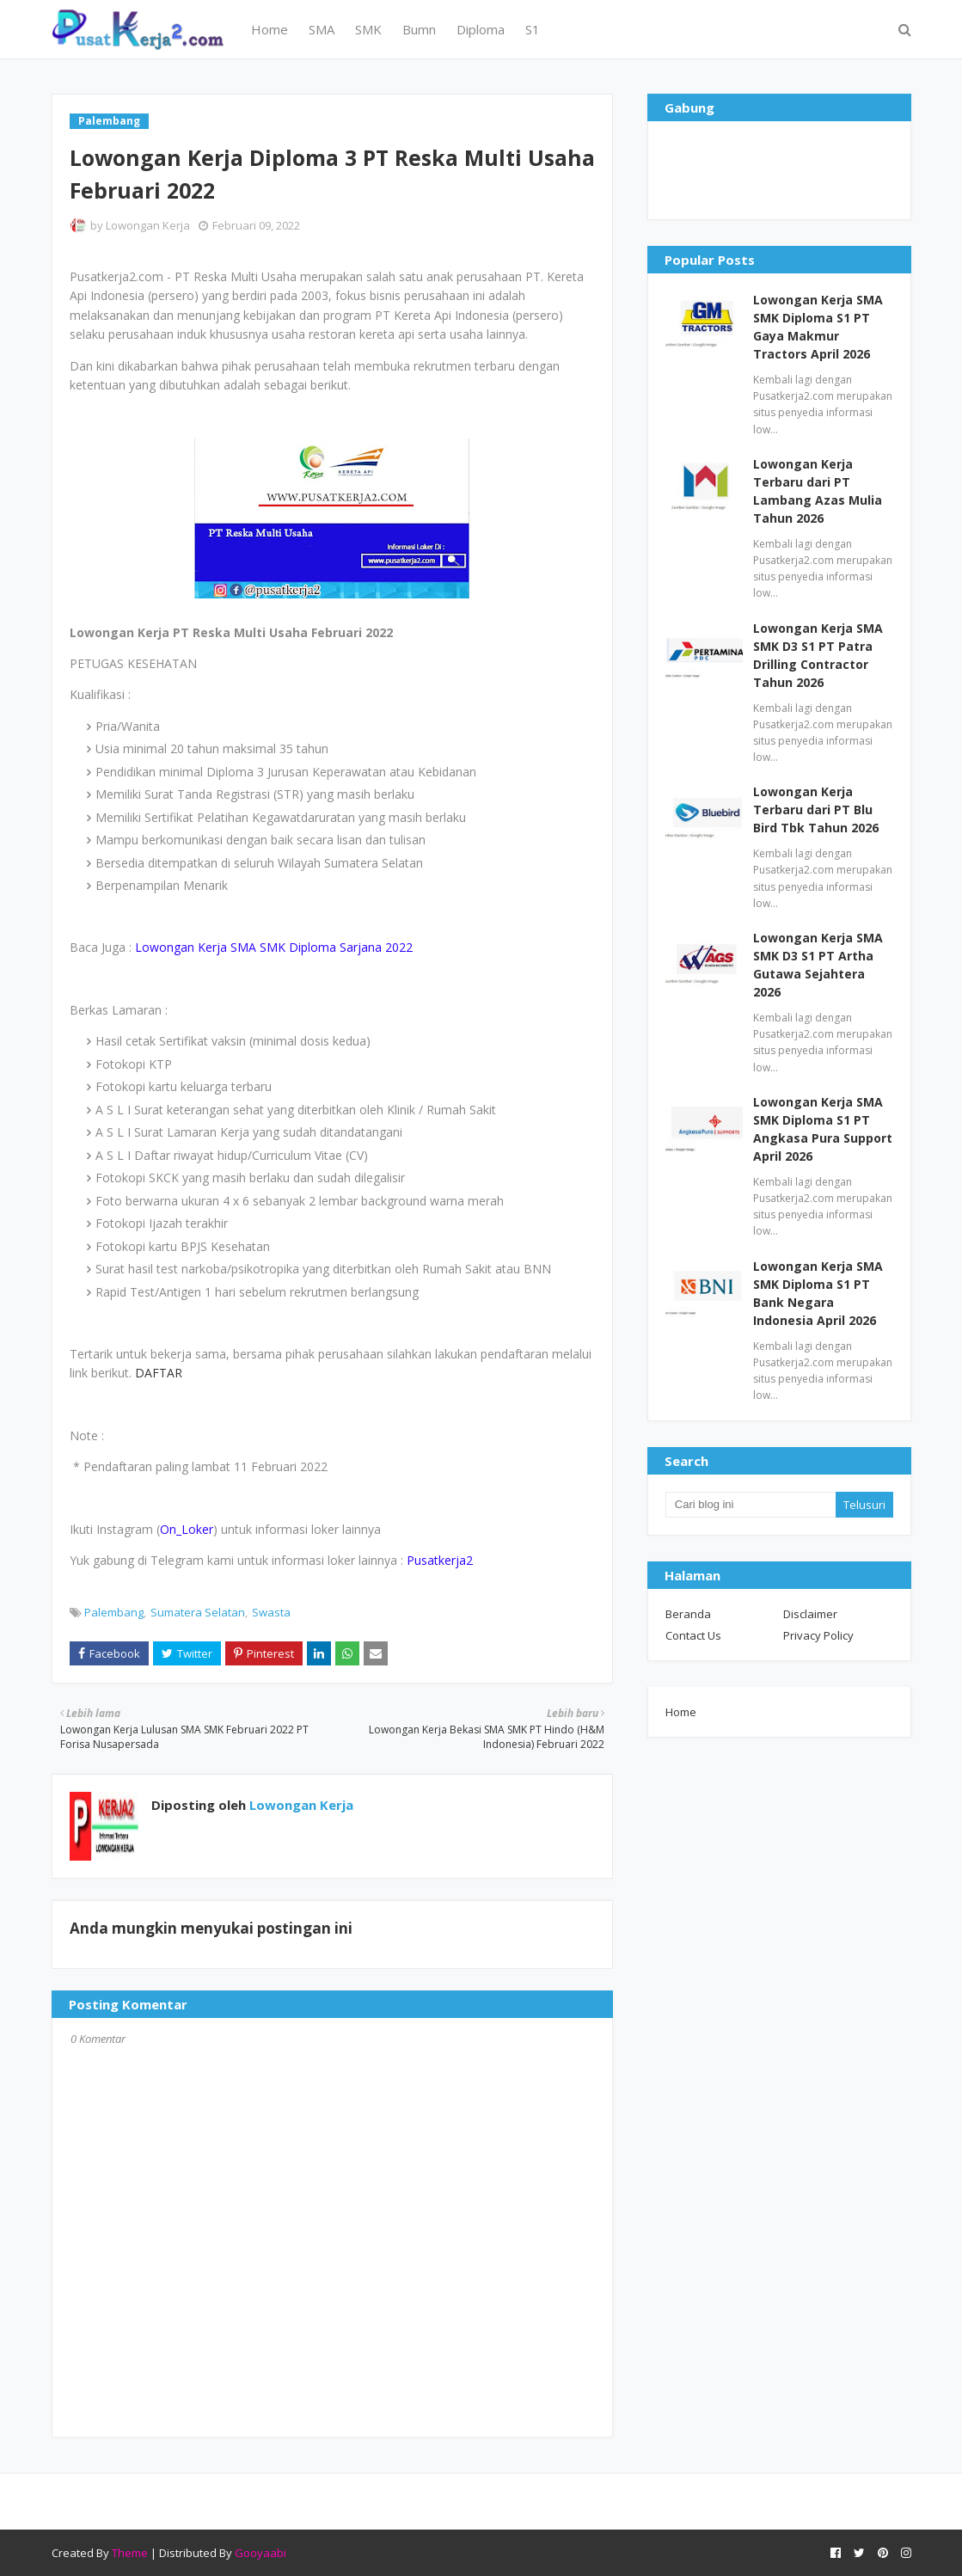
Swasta (271, 1612)
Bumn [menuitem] (419, 29)
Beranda (688, 1614)
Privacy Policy (818, 1635)
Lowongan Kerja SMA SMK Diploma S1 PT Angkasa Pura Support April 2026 (822, 1129)
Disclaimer (810, 1614)
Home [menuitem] (269, 29)
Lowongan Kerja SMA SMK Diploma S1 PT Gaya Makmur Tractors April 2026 (818, 326)
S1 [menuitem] (532, 29)
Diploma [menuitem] (480, 29)
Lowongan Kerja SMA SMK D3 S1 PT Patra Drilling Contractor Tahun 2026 (818, 655)
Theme (130, 2553)
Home (680, 1712)
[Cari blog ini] (750, 1505)
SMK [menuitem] (368, 29)
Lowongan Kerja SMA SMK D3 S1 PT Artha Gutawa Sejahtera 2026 (818, 964)
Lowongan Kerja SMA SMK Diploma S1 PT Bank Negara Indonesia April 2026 (818, 1293)
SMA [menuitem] (321, 29)
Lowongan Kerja (148, 225)
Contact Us (693, 1635)
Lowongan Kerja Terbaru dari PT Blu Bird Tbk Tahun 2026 (816, 809)
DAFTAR (158, 1373)
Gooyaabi (260, 2553)
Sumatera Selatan (197, 1612)
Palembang (114, 1612)
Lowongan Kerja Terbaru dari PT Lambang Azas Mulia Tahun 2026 (817, 491)
